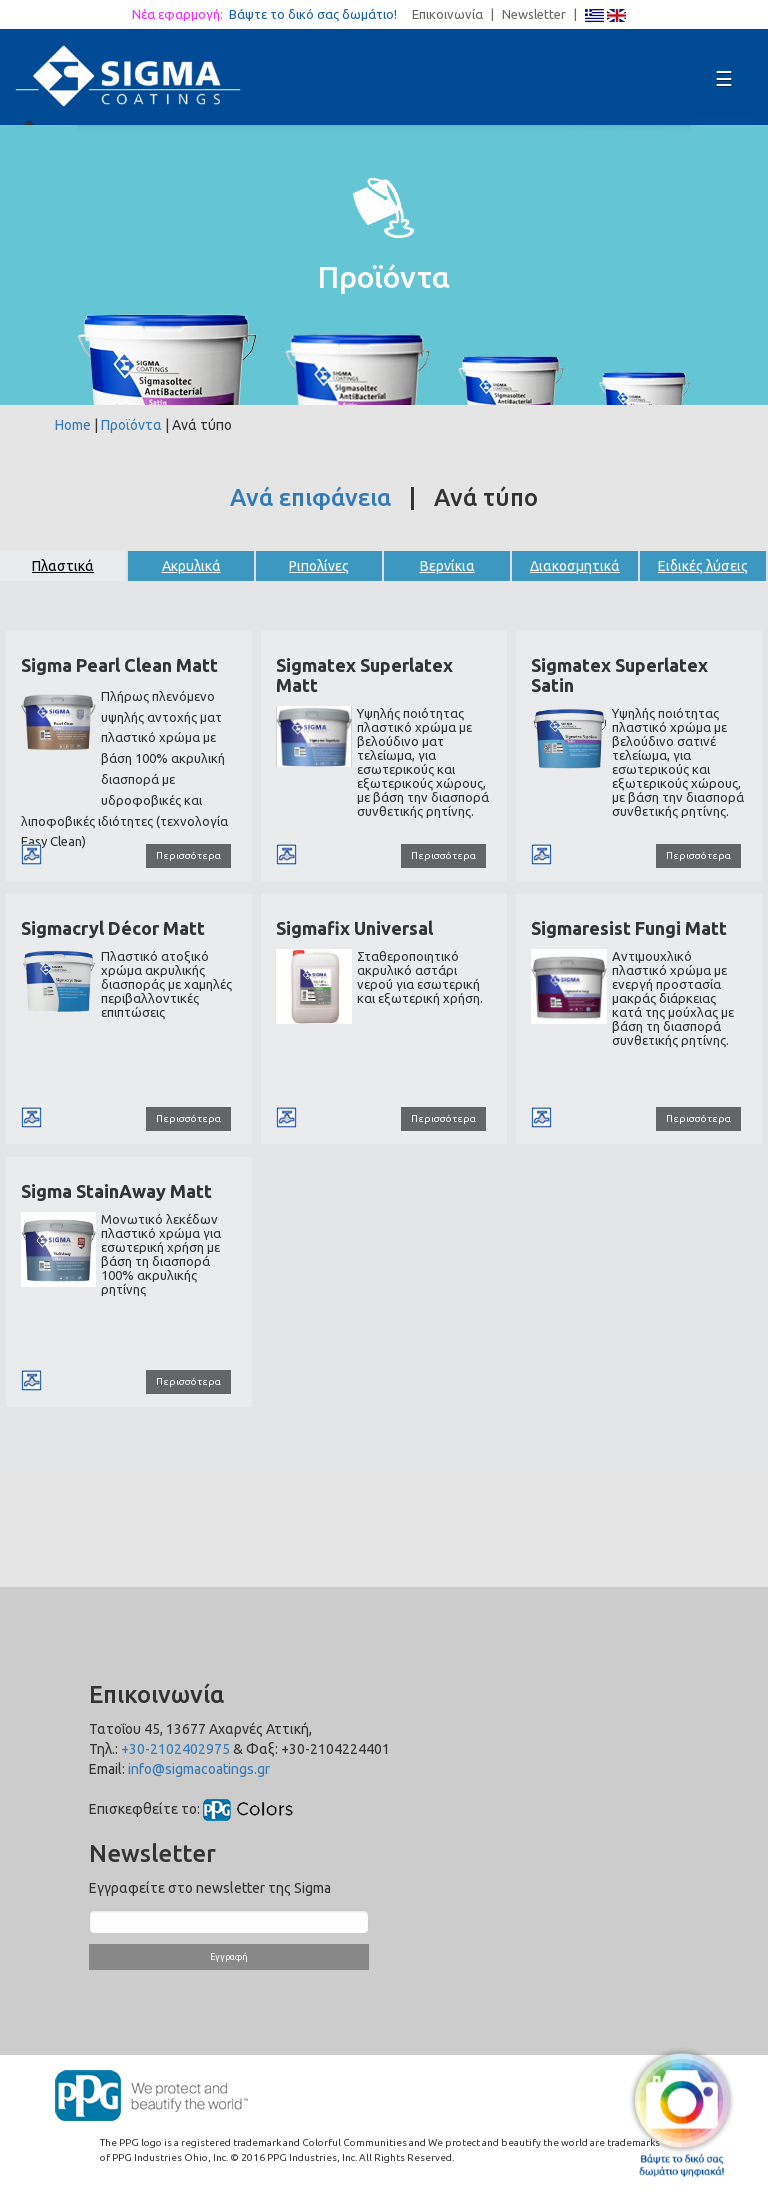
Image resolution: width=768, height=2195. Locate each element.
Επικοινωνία (447, 14)
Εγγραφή (229, 1957)
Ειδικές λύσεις (703, 566)
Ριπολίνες (319, 566)
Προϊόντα (131, 425)
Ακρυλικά (191, 566)
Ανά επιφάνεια (310, 497)
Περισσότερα (188, 855)
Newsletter (534, 14)
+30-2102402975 (175, 1749)
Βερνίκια (447, 566)
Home (73, 425)
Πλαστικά (63, 566)
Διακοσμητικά (575, 566)
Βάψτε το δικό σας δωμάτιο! (319, 14)
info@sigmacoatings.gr (199, 1769)
